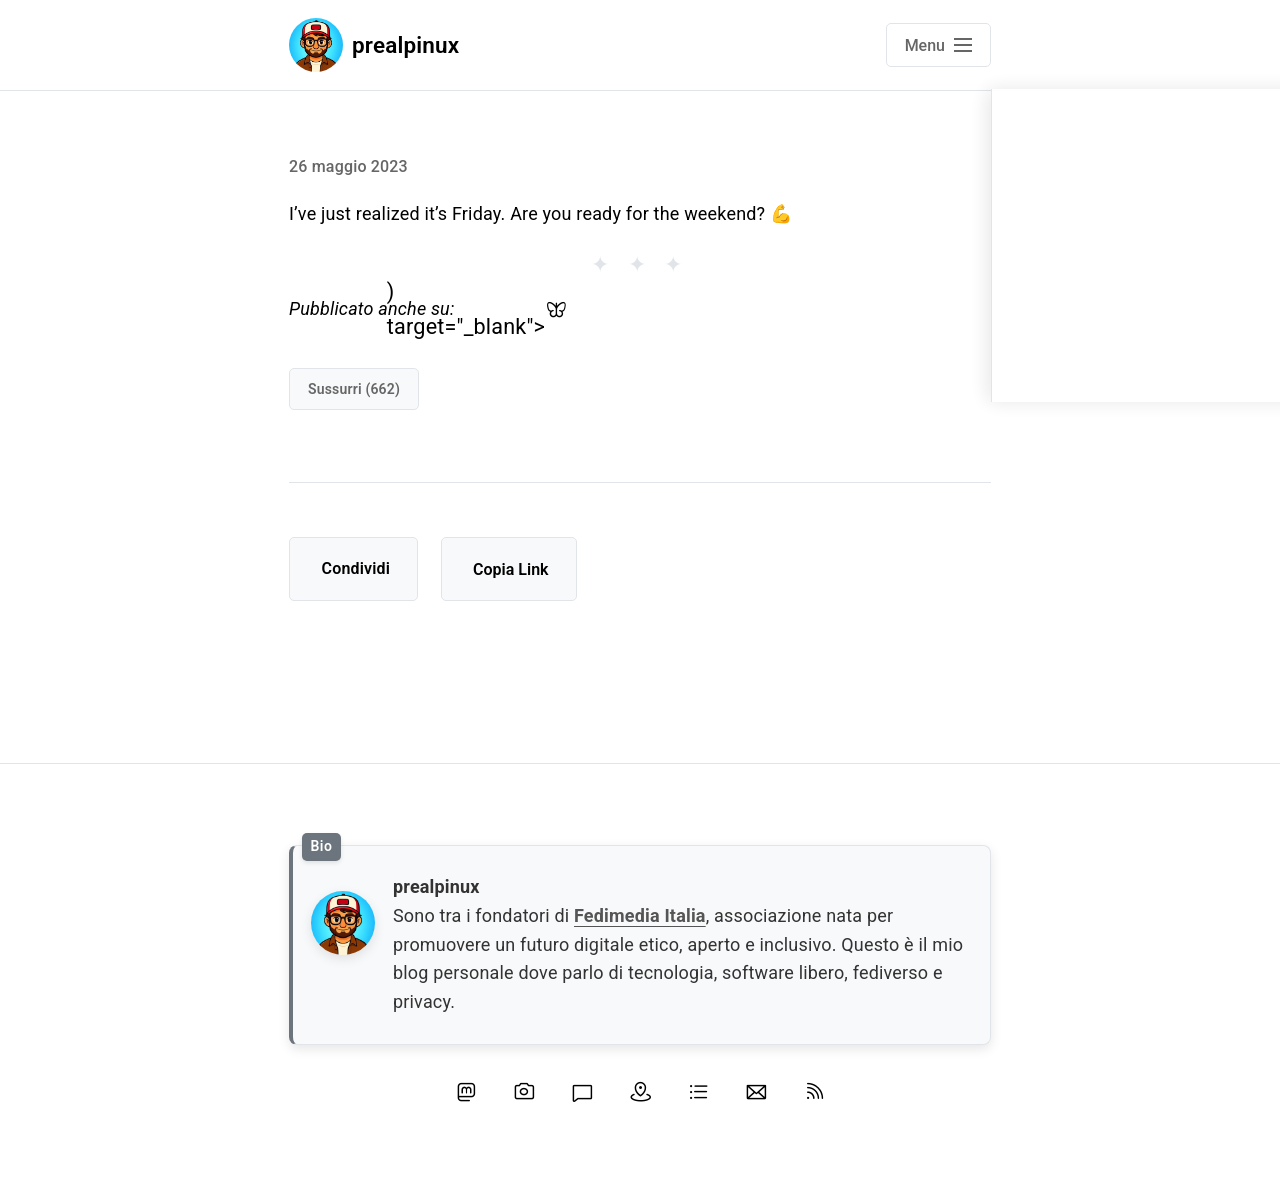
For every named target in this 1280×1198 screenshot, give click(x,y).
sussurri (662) (354, 389)
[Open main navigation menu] (938, 45)
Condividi (356, 568)
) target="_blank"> (477, 310)
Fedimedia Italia (640, 915)
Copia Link (510, 569)
